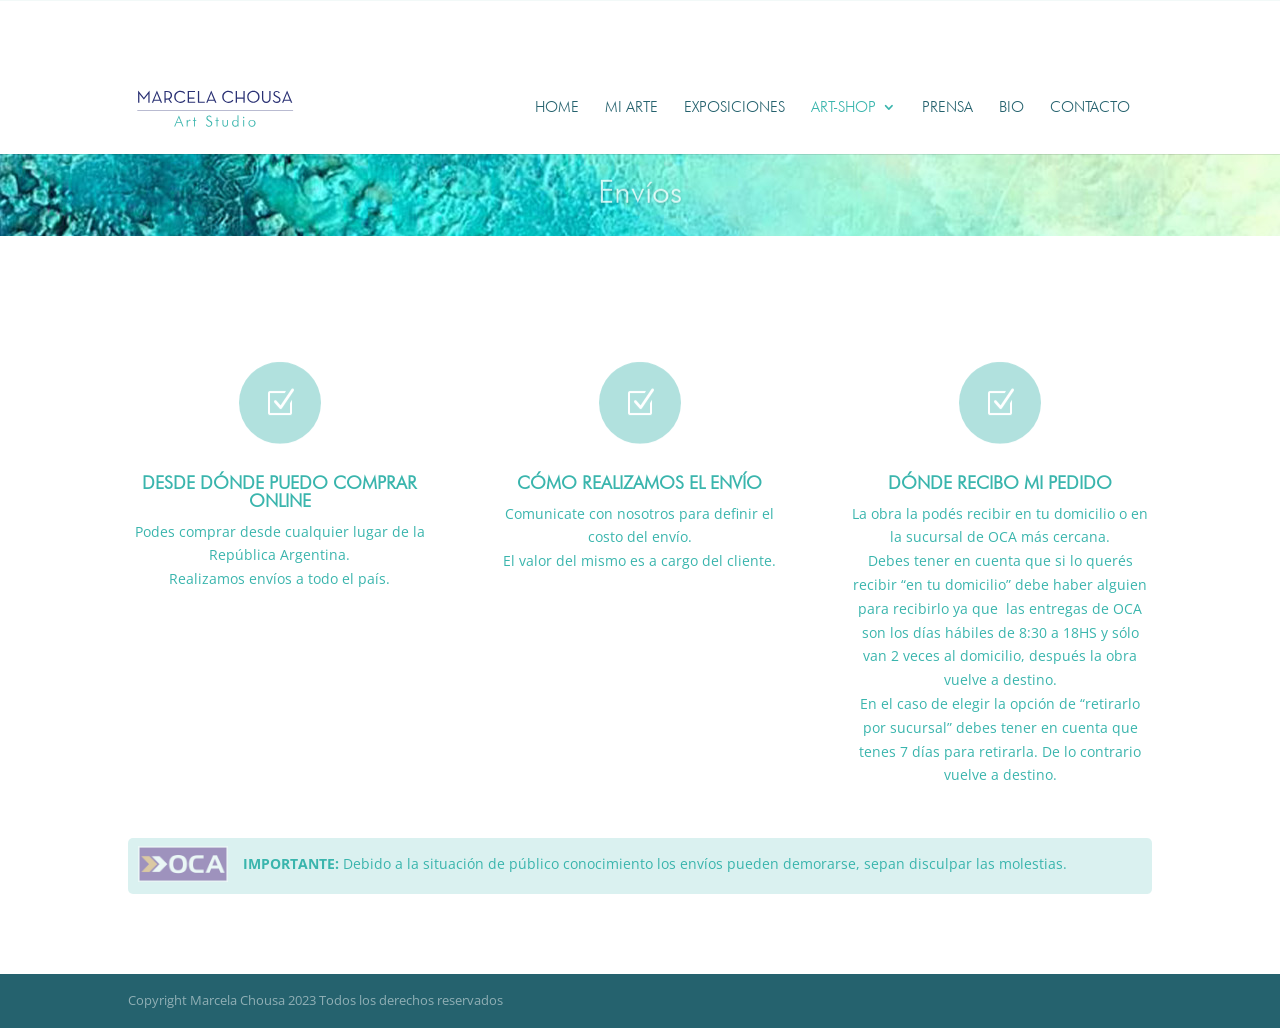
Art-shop (843, 108)
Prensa (947, 108)
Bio (1011, 108)
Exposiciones (734, 108)
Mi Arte (631, 108)
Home (557, 108)
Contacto (1090, 108)
